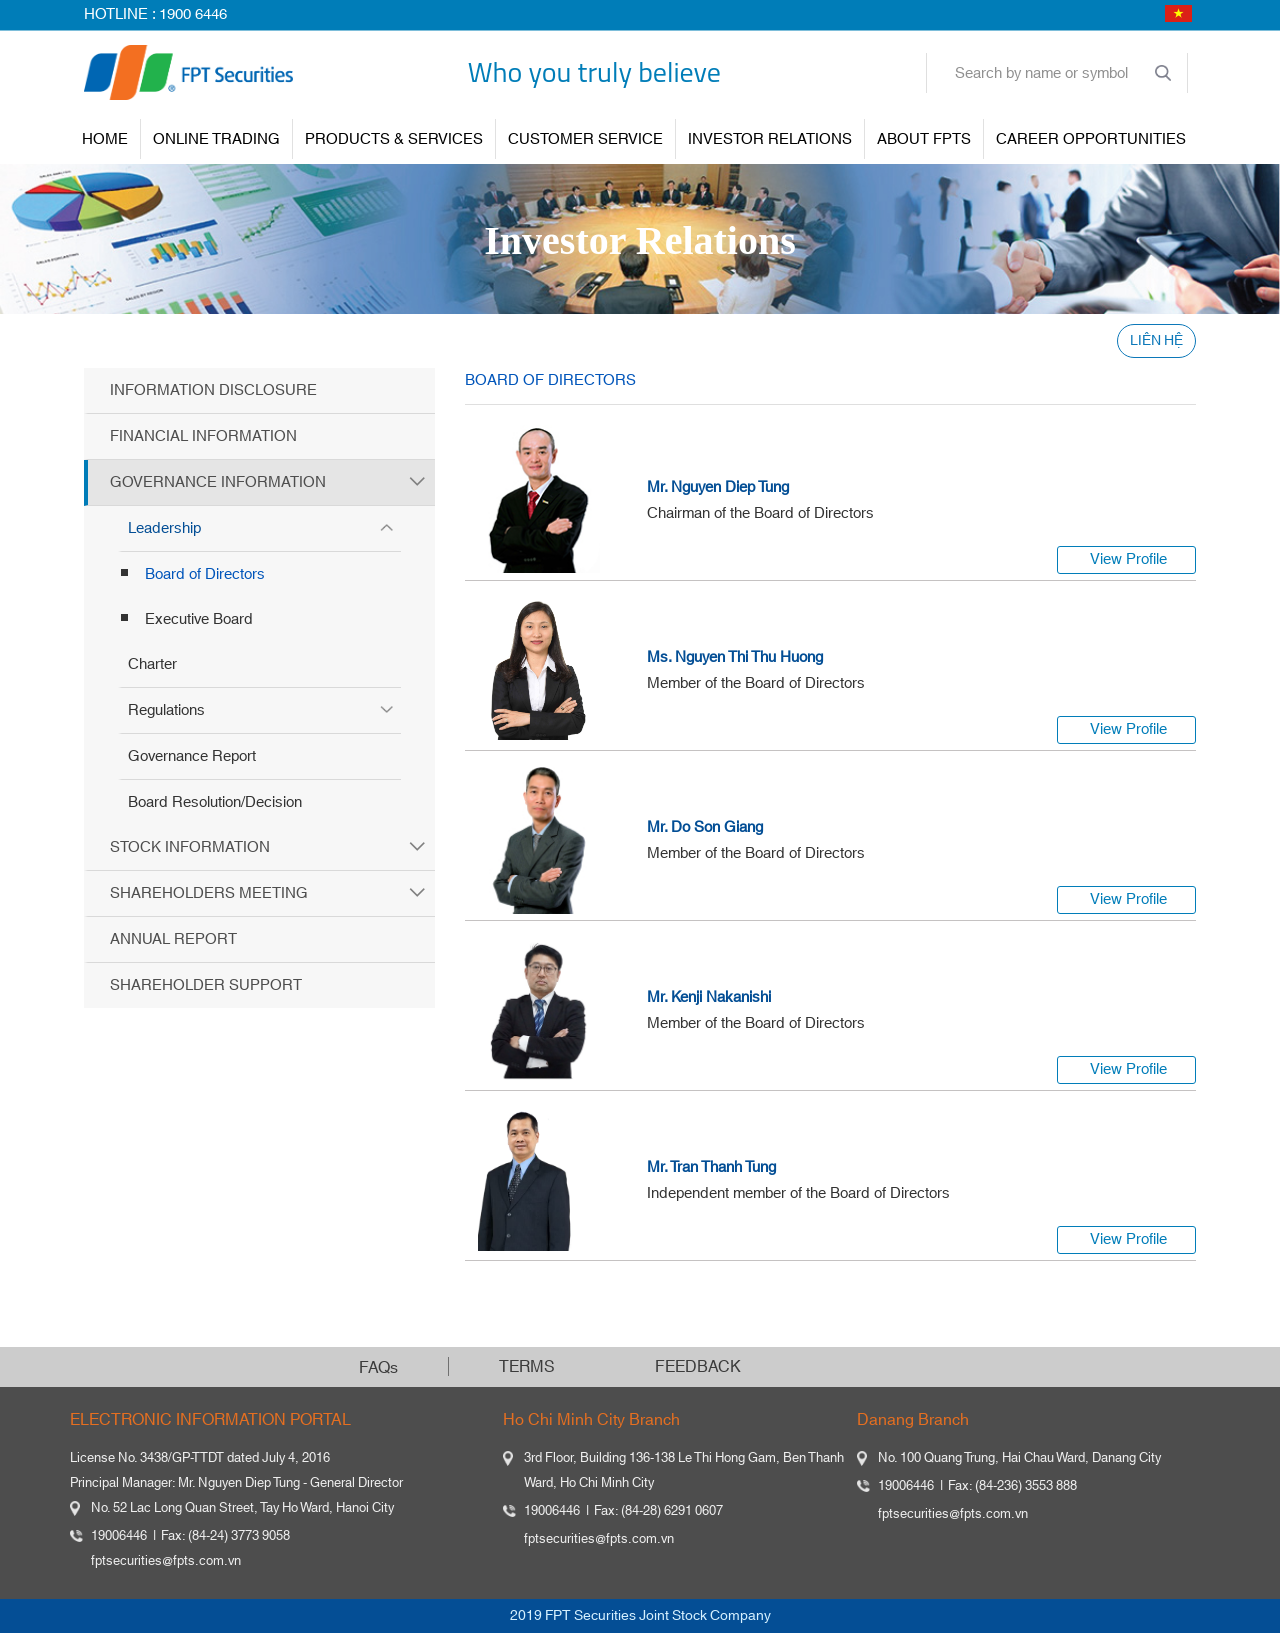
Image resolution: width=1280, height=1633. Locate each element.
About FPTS (924, 139)
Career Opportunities (1091, 139)
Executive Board (199, 619)
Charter (152, 664)
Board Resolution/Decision (215, 802)
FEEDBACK (698, 1367)
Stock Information (190, 847)
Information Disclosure (213, 390)
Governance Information (218, 482)
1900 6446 (193, 14)
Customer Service (585, 139)
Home (105, 139)
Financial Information (203, 436)
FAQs (378, 1368)
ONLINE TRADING (216, 139)
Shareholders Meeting (209, 893)
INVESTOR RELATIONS (770, 139)
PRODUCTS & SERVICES (394, 139)
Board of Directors (205, 574)
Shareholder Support (206, 985)
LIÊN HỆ (1156, 341)
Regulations (166, 710)
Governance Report (192, 756)
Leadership (164, 528)
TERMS (527, 1367)
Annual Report (173, 939)
